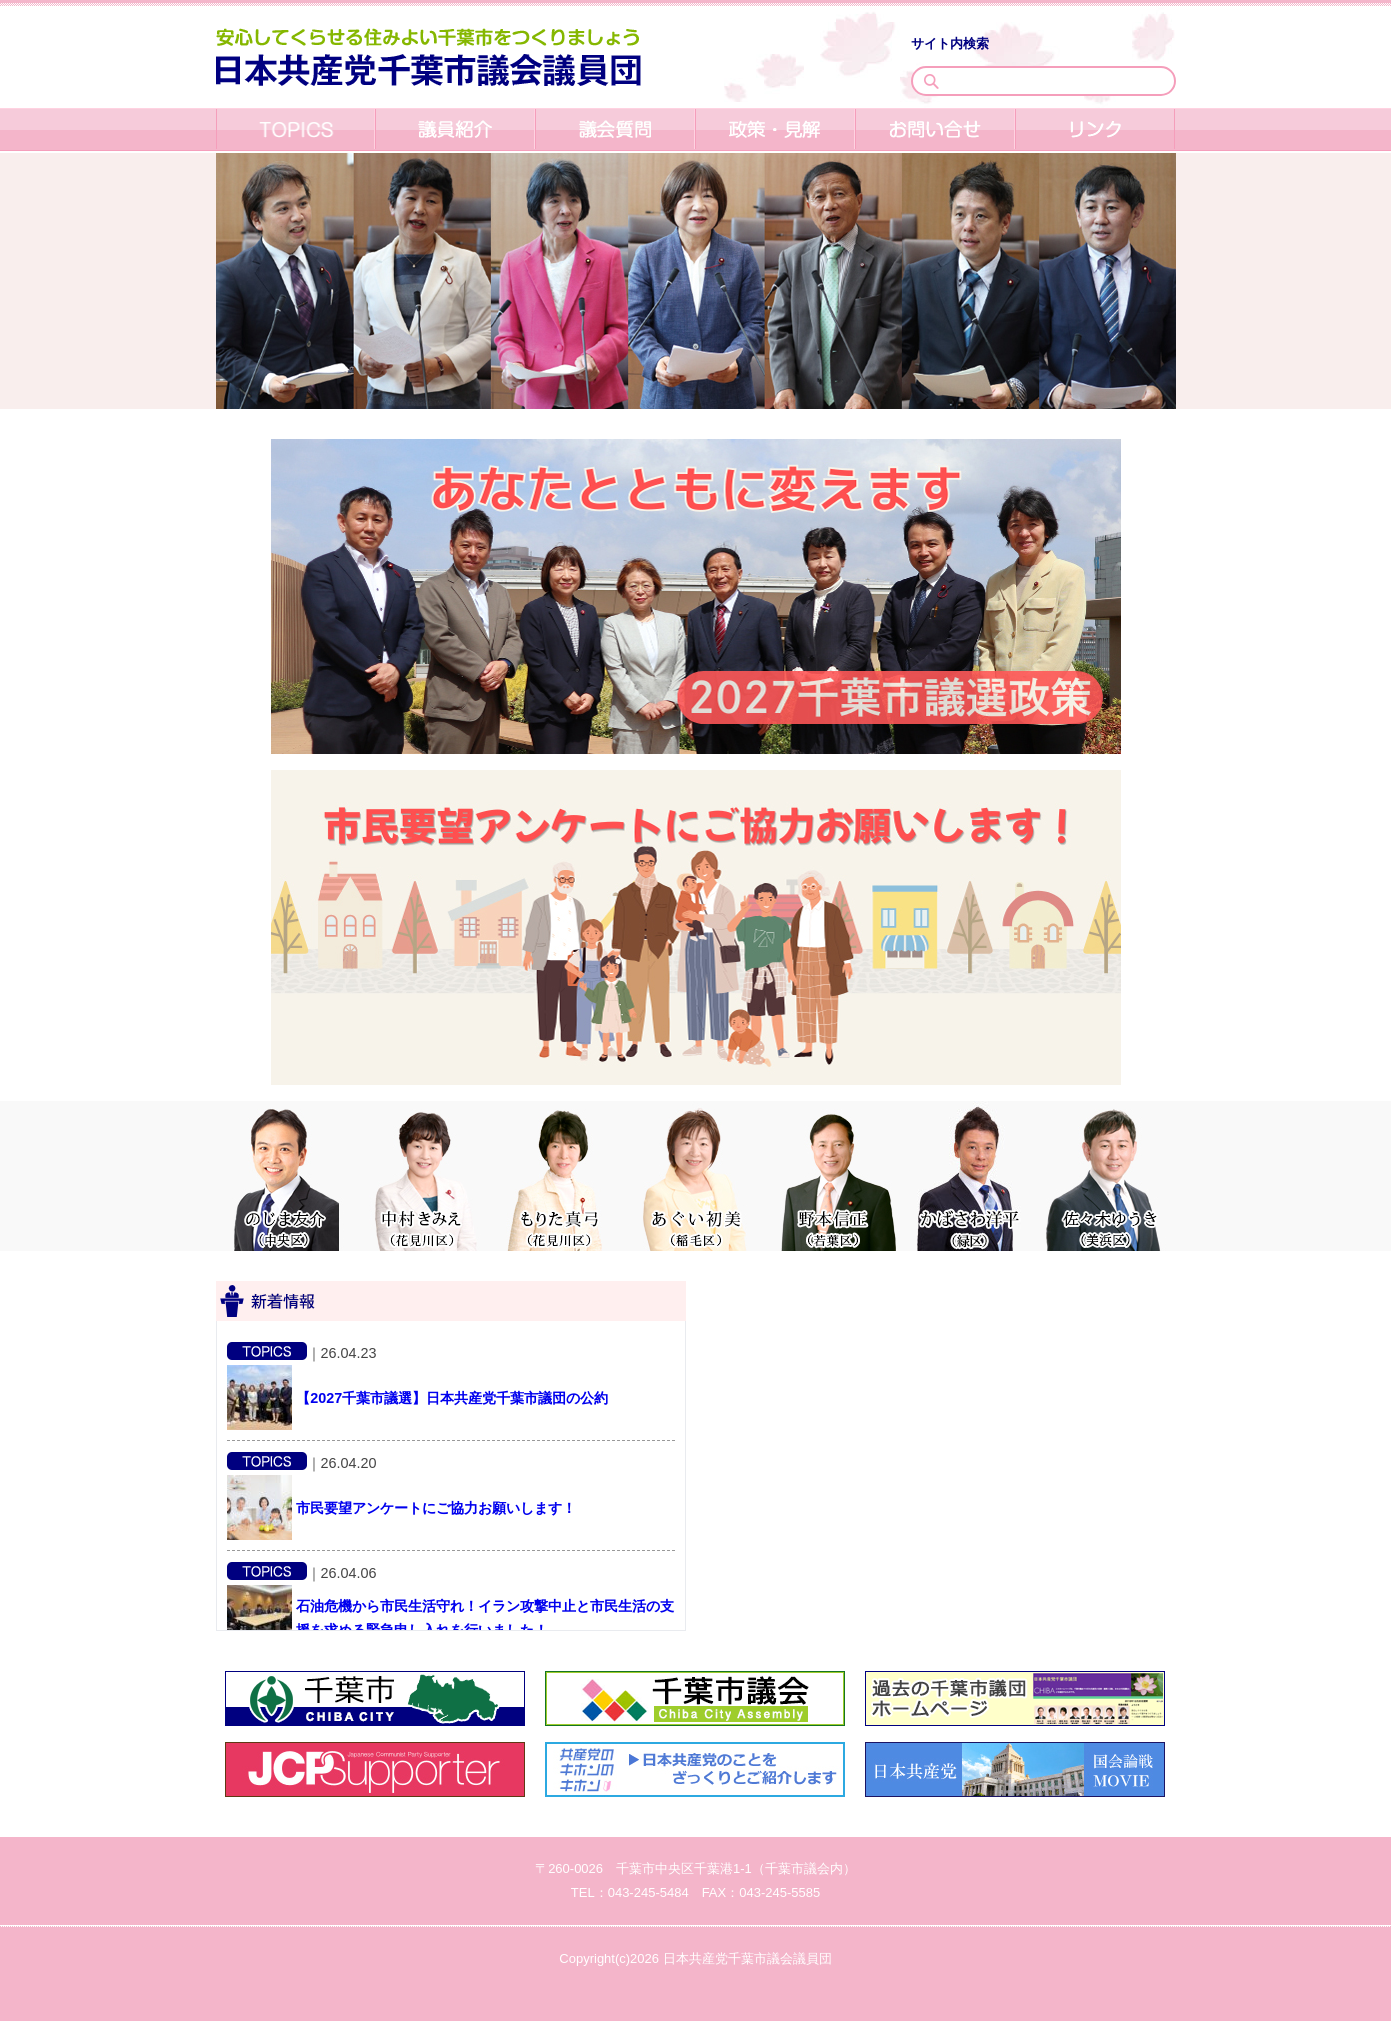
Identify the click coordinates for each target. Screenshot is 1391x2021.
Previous (10, 901)
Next (1381, 901)
